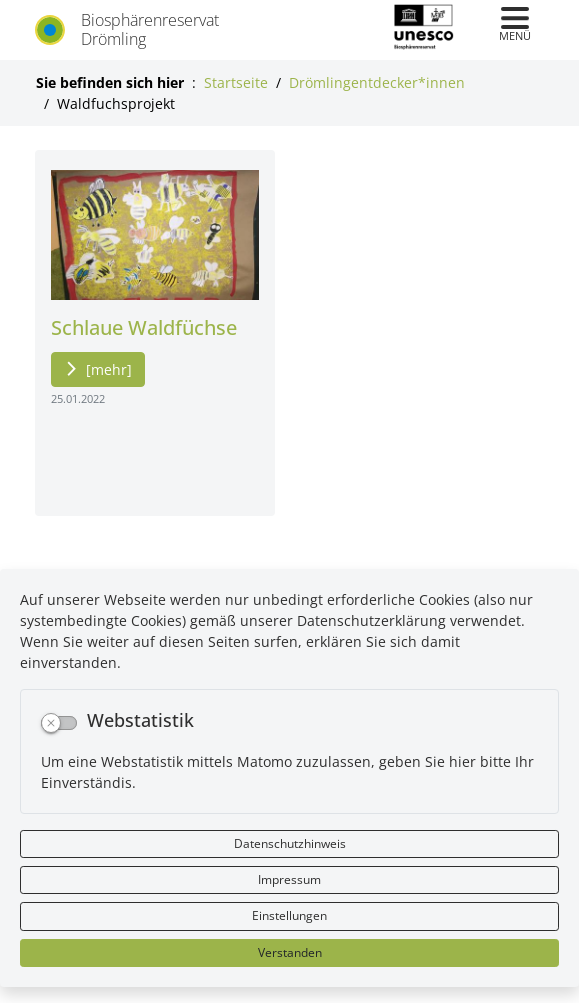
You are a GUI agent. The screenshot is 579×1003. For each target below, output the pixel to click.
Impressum (289, 879)
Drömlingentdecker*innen (377, 82)
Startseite (236, 82)
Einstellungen (289, 915)
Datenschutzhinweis (290, 843)
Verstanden (290, 952)
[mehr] (109, 369)
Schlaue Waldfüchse (144, 327)
